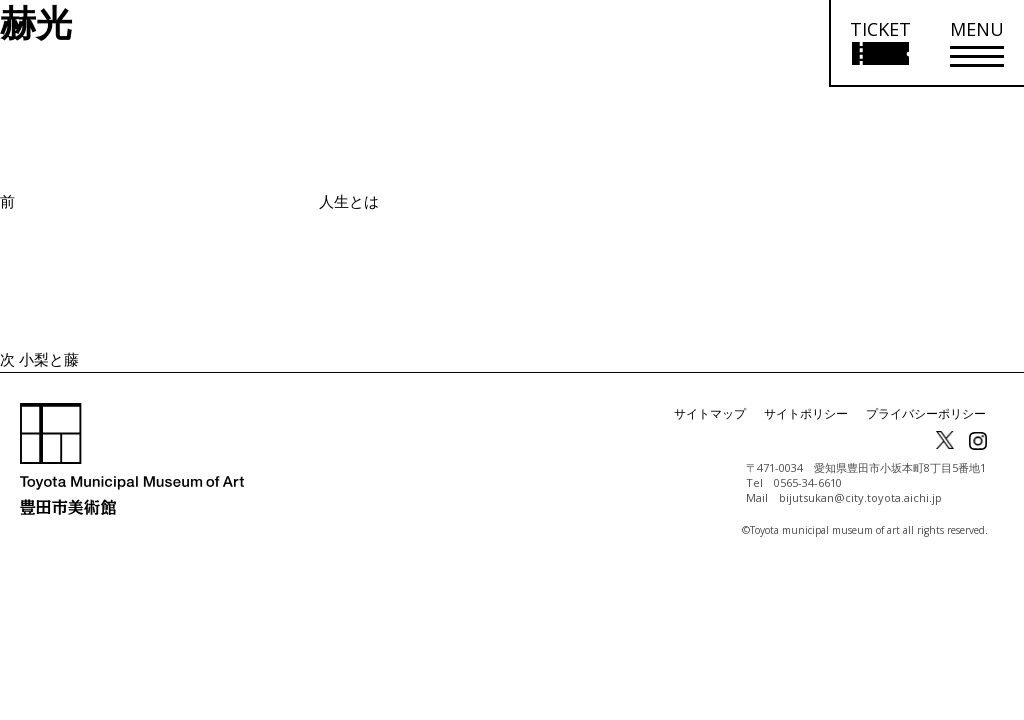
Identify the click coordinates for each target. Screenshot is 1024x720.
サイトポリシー (806, 413)
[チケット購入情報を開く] (879, 43)
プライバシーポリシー (926, 413)
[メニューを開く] (977, 43)
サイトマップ (710, 413)
